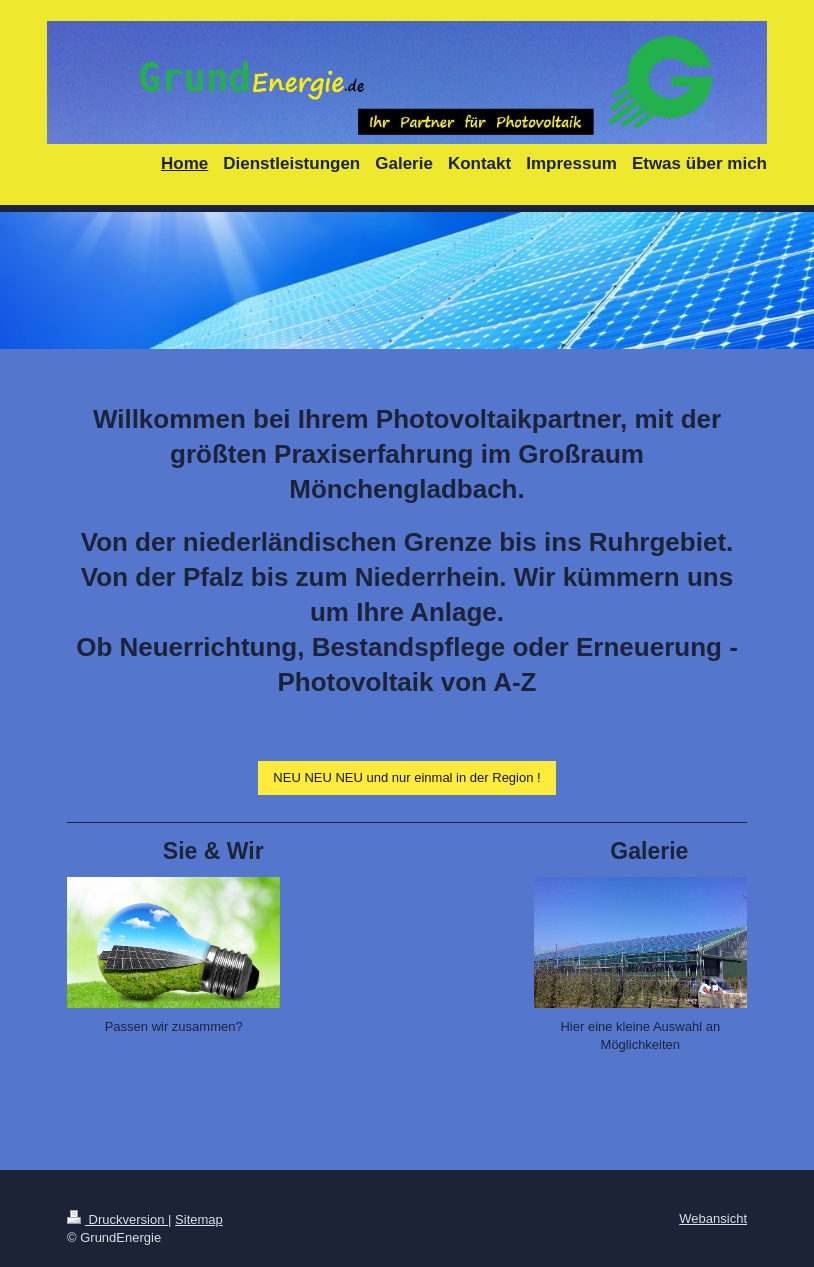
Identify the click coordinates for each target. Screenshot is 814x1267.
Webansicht (713, 1218)
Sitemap (199, 1219)
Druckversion (117, 1219)
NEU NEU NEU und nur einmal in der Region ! (406, 777)
